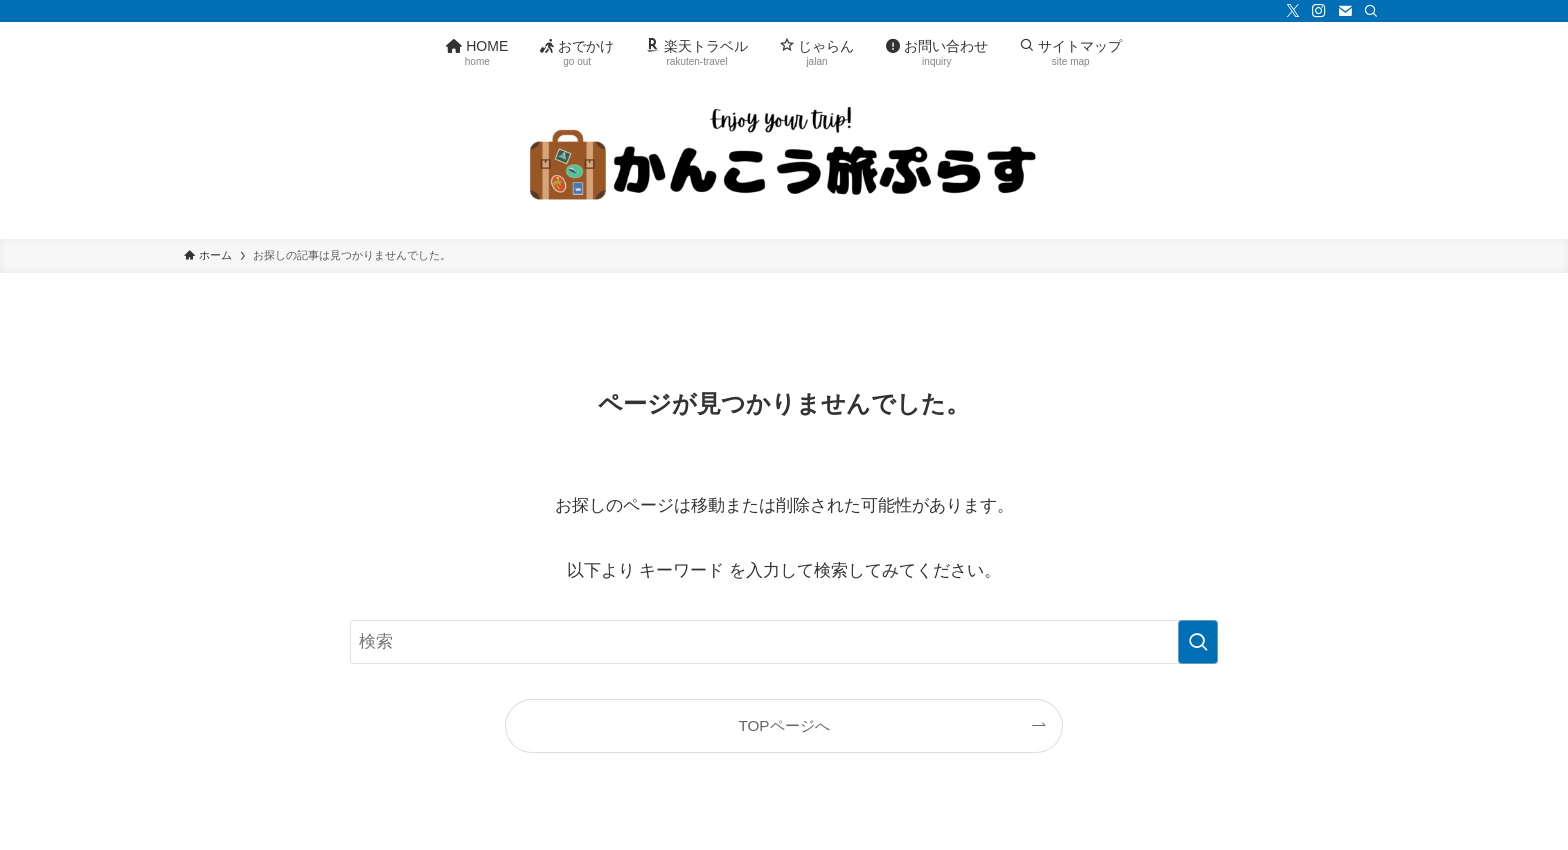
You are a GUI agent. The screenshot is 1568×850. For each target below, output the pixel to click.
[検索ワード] (784, 642)
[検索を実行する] (1198, 642)
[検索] (1371, 11)
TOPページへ (783, 725)
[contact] (1345, 11)
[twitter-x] (1293, 11)
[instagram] (1319, 11)
